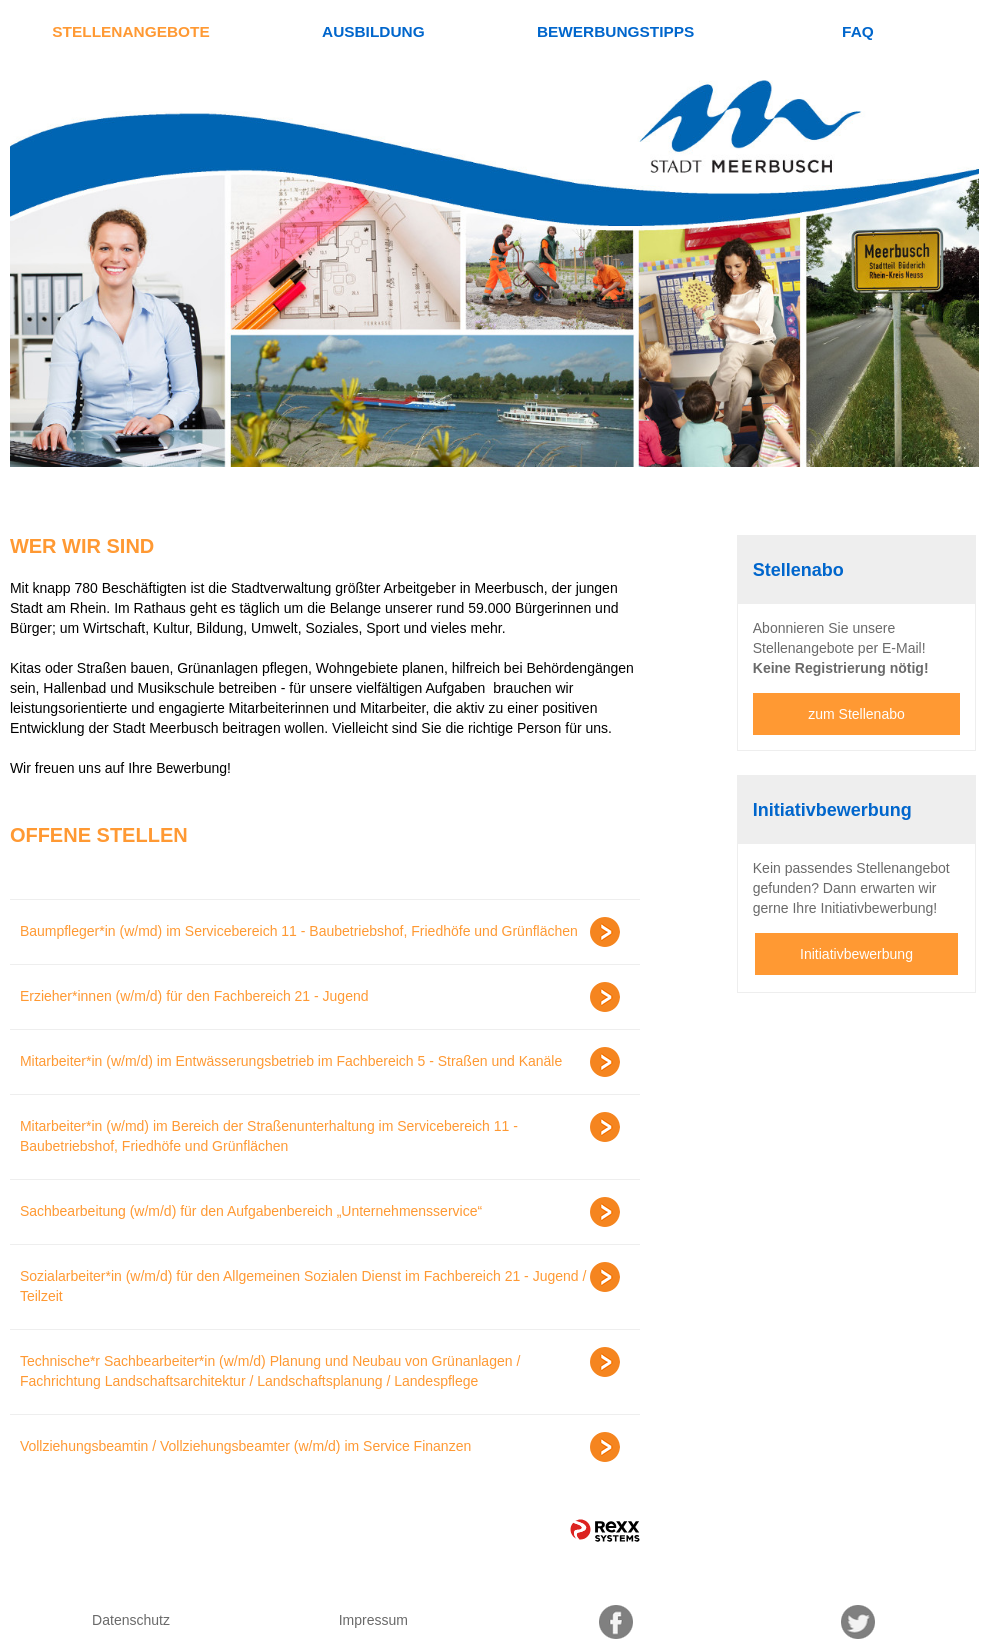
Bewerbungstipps (615, 31)
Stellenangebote (130, 31)
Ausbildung (373, 31)
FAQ (858, 31)
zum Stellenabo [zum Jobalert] (856, 714)
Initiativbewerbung (856, 954)
